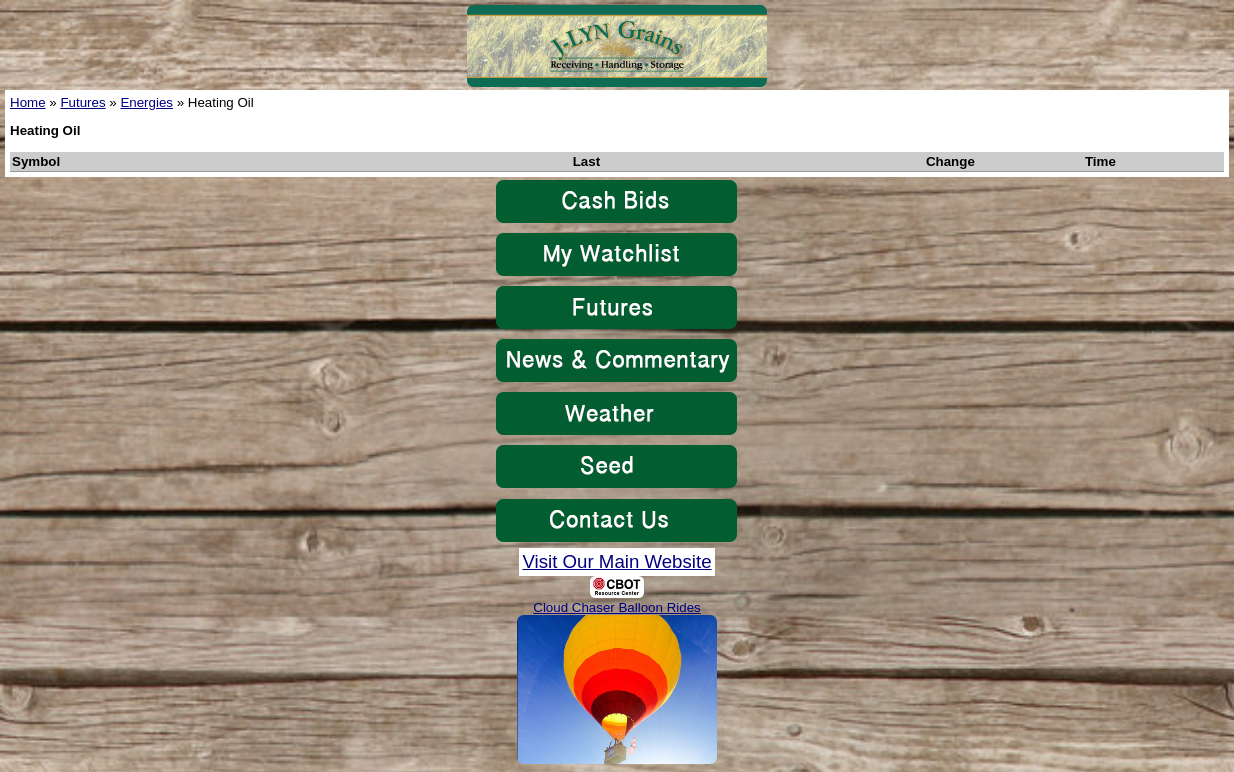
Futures (82, 102)
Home (28, 102)
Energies (146, 102)
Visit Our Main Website (616, 561)
